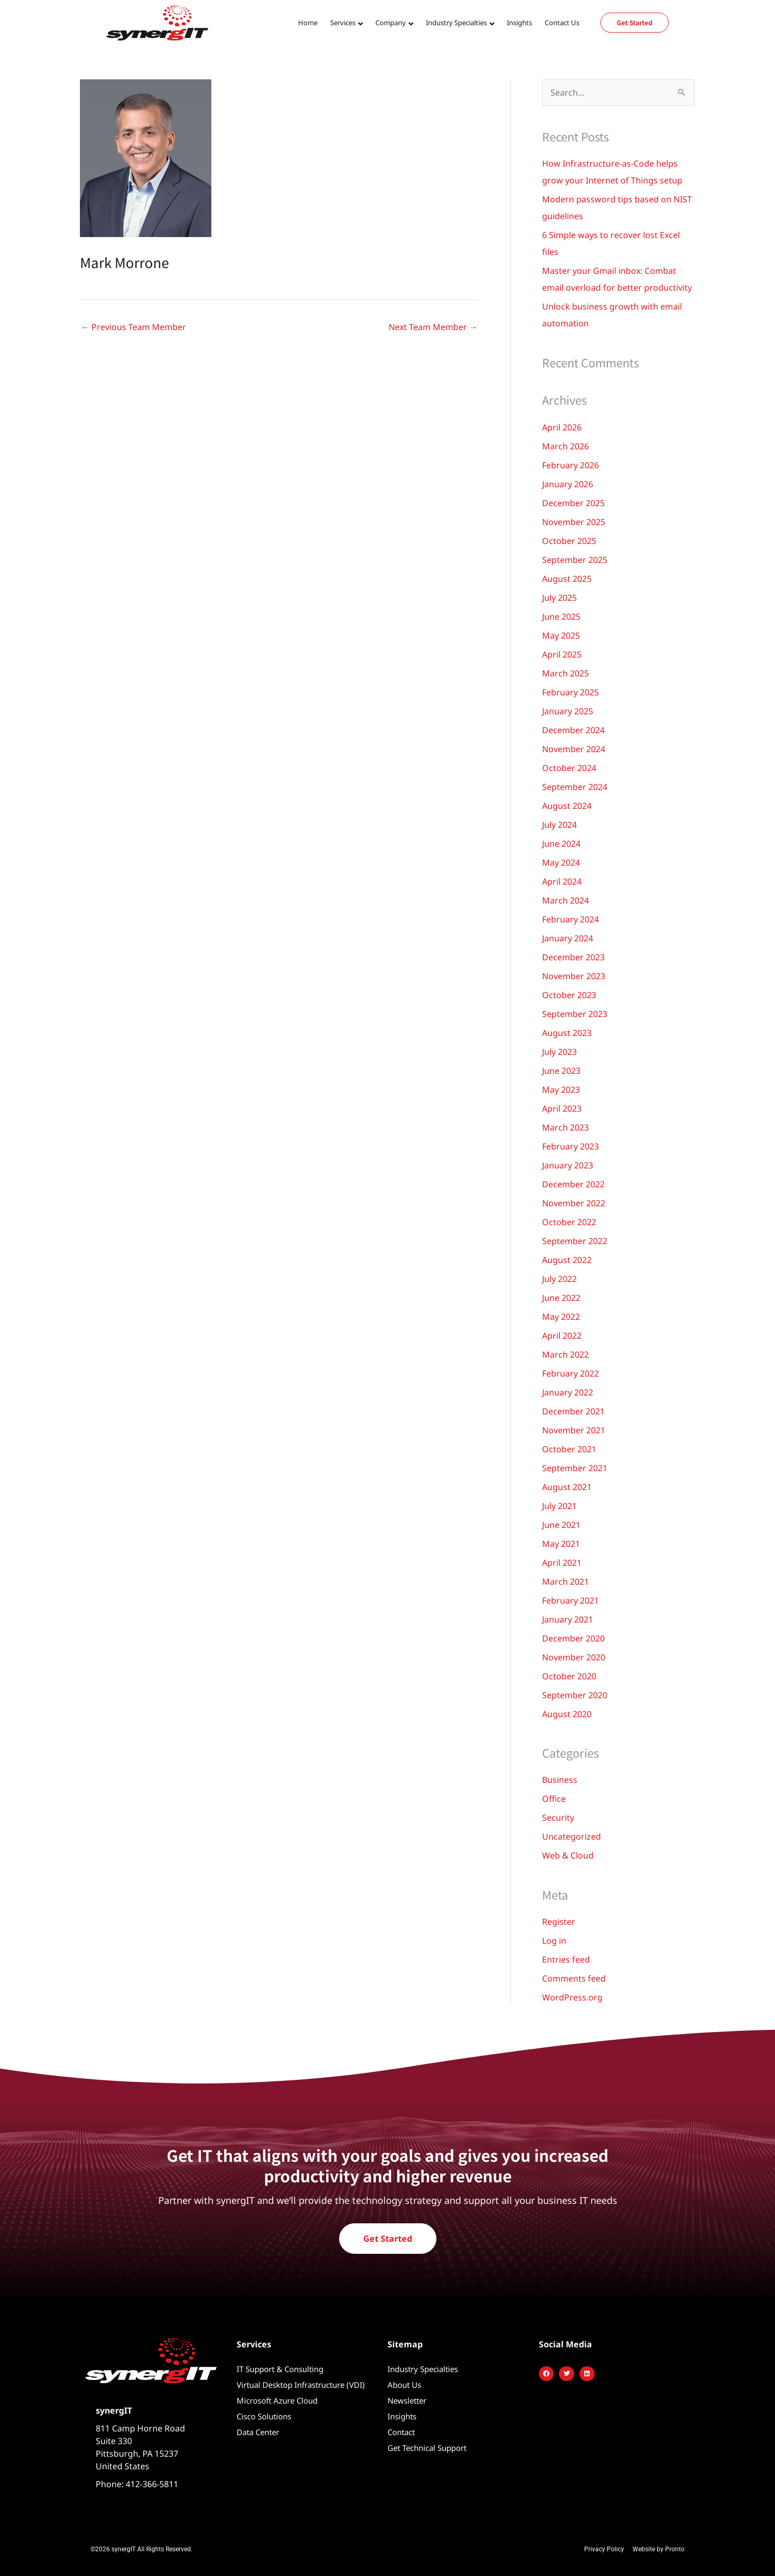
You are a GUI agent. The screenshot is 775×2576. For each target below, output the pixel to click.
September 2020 (574, 1695)
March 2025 (565, 673)
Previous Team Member (133, 327)
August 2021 (567, 1487)
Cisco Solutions (264, 2416)
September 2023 (574, 1014)
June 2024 (561, 843)
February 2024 (570, 919)
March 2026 (565, 446)
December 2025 (573, 503)
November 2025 (573, 522)
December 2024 (573, 730)
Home (308, 22)
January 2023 (567, 1165)
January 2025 (567, 711)
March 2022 (565, 1354)
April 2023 (562, 1108)
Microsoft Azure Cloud (277, 2400)
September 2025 (574, 560)
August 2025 (567, 578)
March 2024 (565, 900)
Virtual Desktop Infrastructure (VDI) (301, 2384)
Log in (554, 1940)
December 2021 (573, 1411)
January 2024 (567, 938)
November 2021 (573, 1430)
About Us (404, 2384)
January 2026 (567, 484)
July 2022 (559, 1279)
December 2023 (573, 957)
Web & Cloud (568, 1855)
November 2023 (573, 976)
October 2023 (569, 995)
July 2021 (559, 1506)
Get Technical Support (427, 2447)
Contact (401, 2432)
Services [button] (342, 22)
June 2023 (561, 1070)
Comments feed (574, 1978)
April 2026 (562, 427)
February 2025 (570, 692)
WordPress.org (572, 1997)
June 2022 (561, 1298)
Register (558, 1921)
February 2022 (570, 1373)
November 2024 (573, 749)
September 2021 (574, 1468)
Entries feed (566, 1959)
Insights (519, 22)
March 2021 (565, 1581)
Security (558, 1817)
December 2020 (573, 1638)
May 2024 (561, 862)
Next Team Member (433, 327)
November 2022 (573, 1203)
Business (559, 1779)
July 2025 (559, 597)
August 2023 (567, 1033)
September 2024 (574, 787)
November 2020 (573, 1657)
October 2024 (569, 768)
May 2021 (561, 1543)
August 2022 (567, 1260)
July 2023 (559, 1052)
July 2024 (559, 824)
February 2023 (570, 1146)
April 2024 (562, 881)
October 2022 (569, 1222)
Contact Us (562, 22)
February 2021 (570, 1600)
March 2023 (565, 1127)
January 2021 (567, 1619)
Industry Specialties (423, 2369)
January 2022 (567, 1392)
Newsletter (407, 2400)
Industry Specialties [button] (456, 22)
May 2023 (561, 1089)
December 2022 (573, 1184)
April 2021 (562, 1562)
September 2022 (574, 1241)
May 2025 (561, 635)
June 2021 (561, 1525)
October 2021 (569, 1449)
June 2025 (561, 616)
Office (554, 1798)
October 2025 (569, 541)
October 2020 (569, 1676)
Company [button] (390, 22)
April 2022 (562, 1335)
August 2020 (567, 1714)
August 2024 (567, 806)
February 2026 (570, 465)
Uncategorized (571, 1836)
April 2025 (562, 654)
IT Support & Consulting (280, 2369)
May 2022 (561, 1316)
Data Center (258, 2432)
